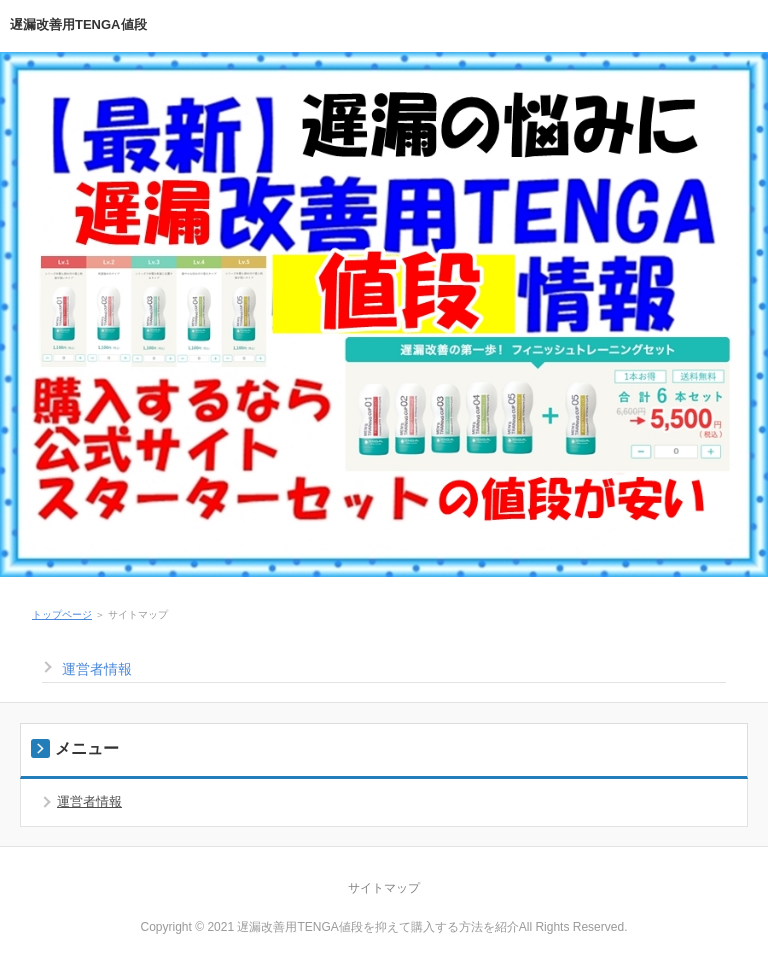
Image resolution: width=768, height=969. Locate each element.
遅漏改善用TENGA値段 (78, 24)
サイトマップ (384, 888)
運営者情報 (97, 669)
